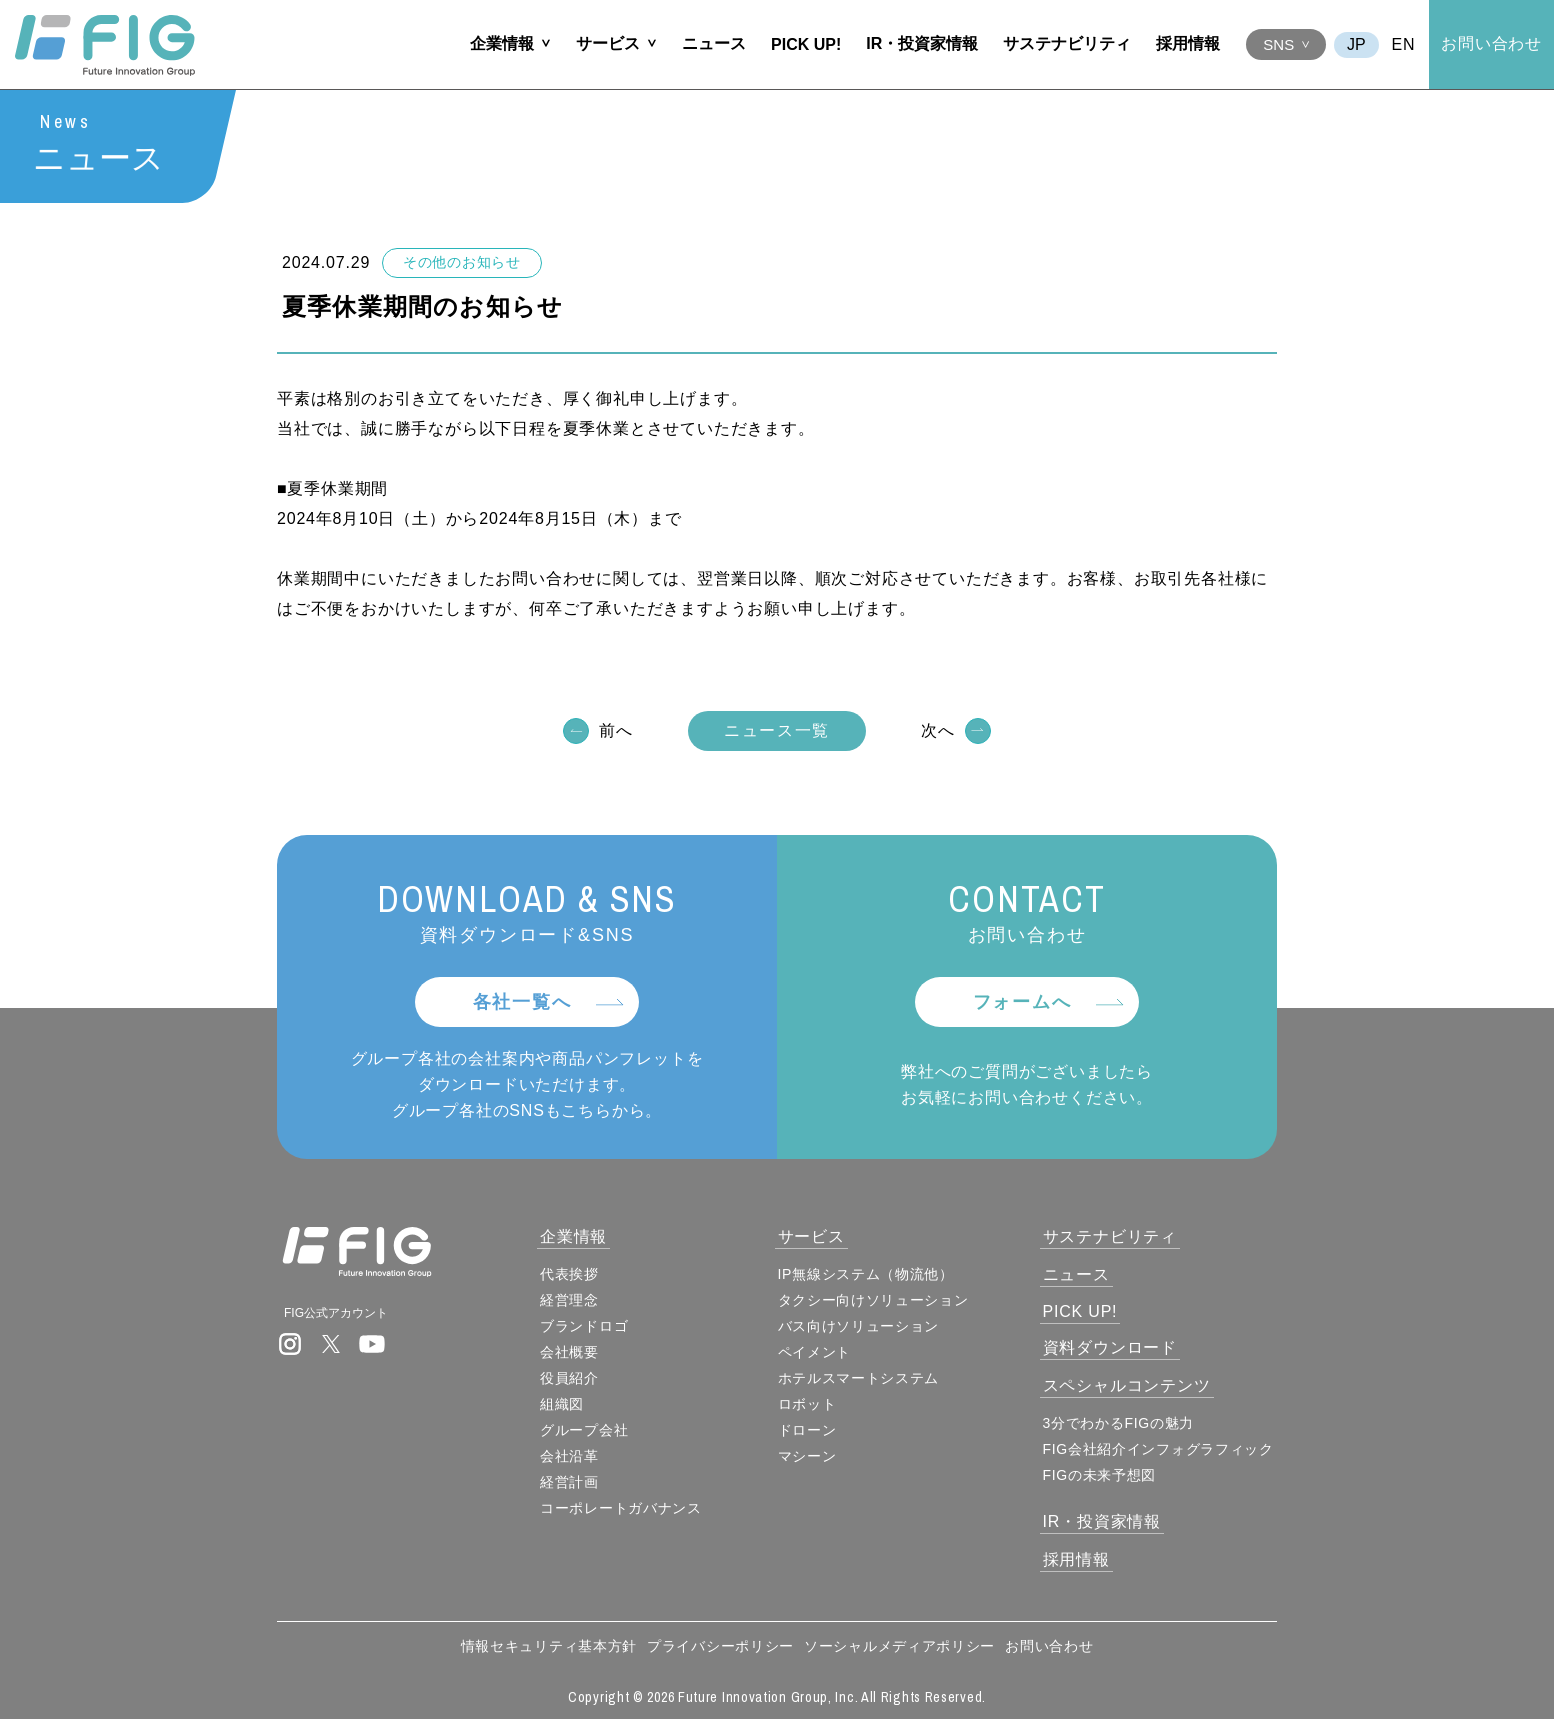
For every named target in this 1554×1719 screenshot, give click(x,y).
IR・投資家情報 (922, 43)
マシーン (807, 1456)
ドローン (807, 1430)
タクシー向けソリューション (873, 1300)
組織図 (562, 1404)
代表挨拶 (569, 1274)
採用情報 (1188, 43)
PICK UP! (806, 44)
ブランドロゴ (584, 1326)
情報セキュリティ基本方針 (549, 1646)
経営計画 (569, 1482)
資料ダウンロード (1110, 1347)
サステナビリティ (1067, 43)
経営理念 (569, 1300)
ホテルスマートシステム (859, 1378)
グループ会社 (584, 1430)
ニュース (714, 43)
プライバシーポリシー (720, 1646)
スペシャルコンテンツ (1127, 1385)
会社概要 (569, 1352)
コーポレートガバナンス (621, 1508)
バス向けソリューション (859, 1326)
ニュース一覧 (777, 732)
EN (1404, 44)
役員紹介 (569, 1378)
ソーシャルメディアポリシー (899, 1646)
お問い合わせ (1491, 43)
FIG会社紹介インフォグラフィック (1158, 1449)
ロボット (807, 1404)
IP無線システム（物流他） (866, 1274)
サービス (608, 43)
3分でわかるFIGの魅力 (1119, 1423)
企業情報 (502, 43)
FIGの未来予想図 (1100, 1475)
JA (1356, 45)
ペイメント (815, 1352)
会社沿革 (569, 1456)
